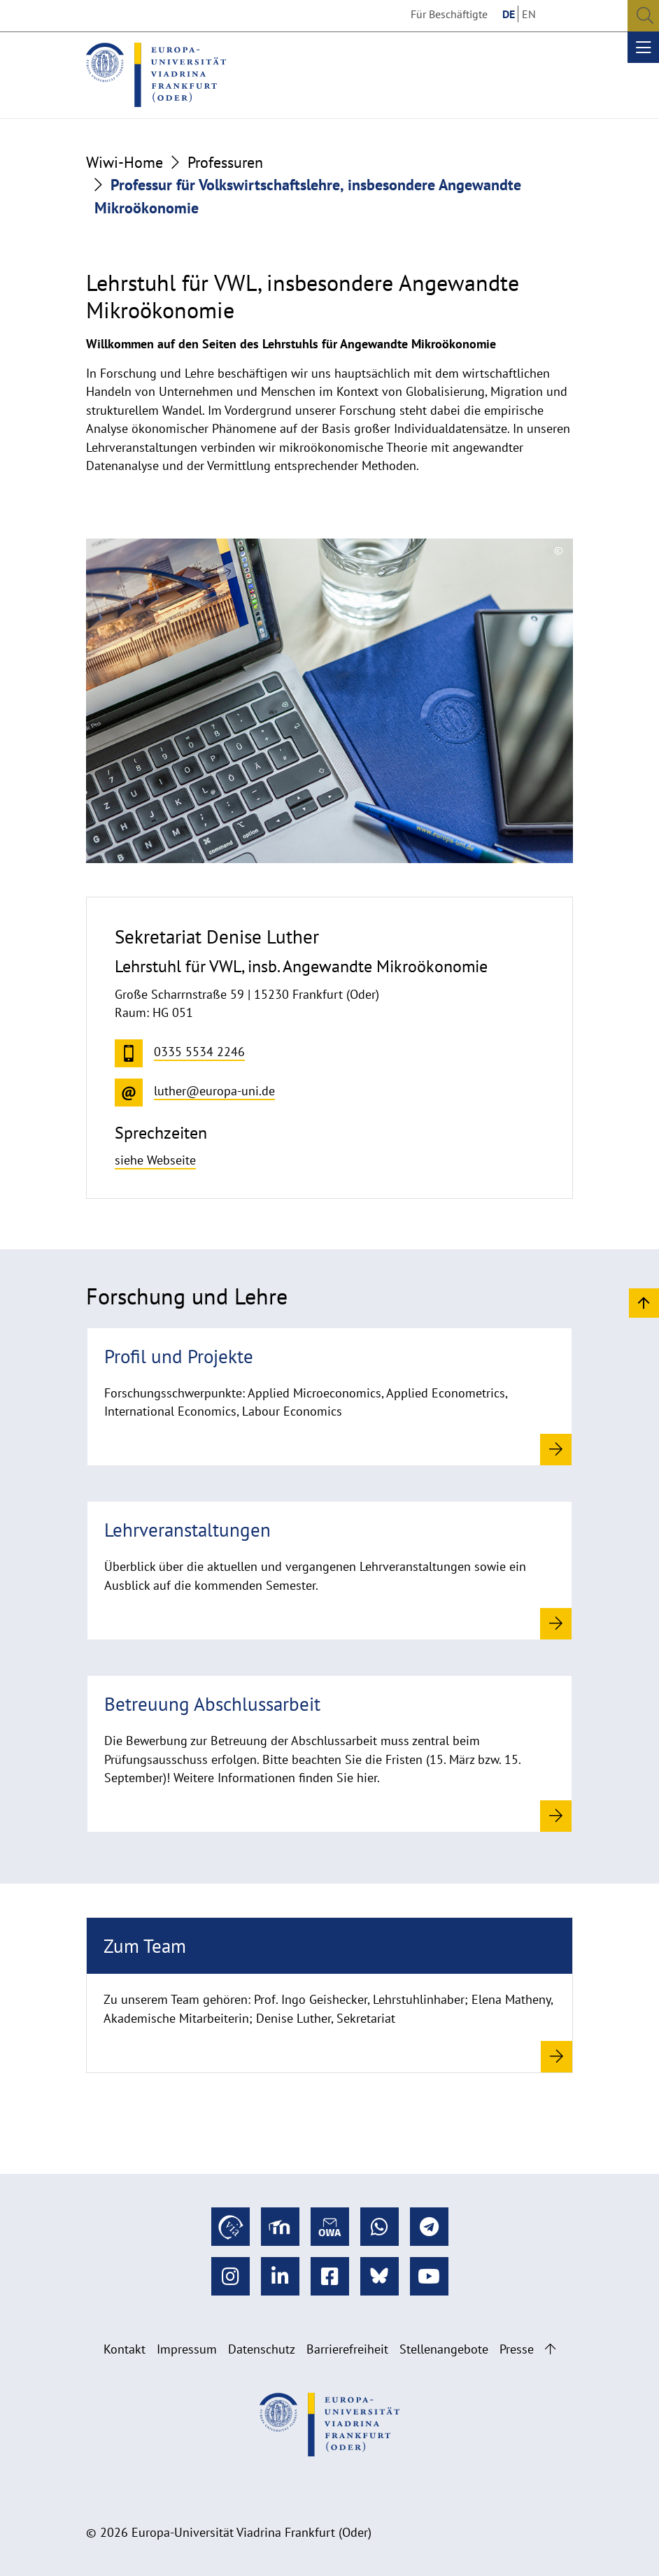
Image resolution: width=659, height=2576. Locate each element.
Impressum (187, 2349)
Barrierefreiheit (347, 2349)
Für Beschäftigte (449, 14)
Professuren (225, 162)
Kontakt (125, 2349)
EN (529, 14)
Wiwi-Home (124, 162)
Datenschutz (261, 2349)
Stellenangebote (443, 2349)
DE (508, 14)
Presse (516, 2349)
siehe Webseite (155, 1160)
